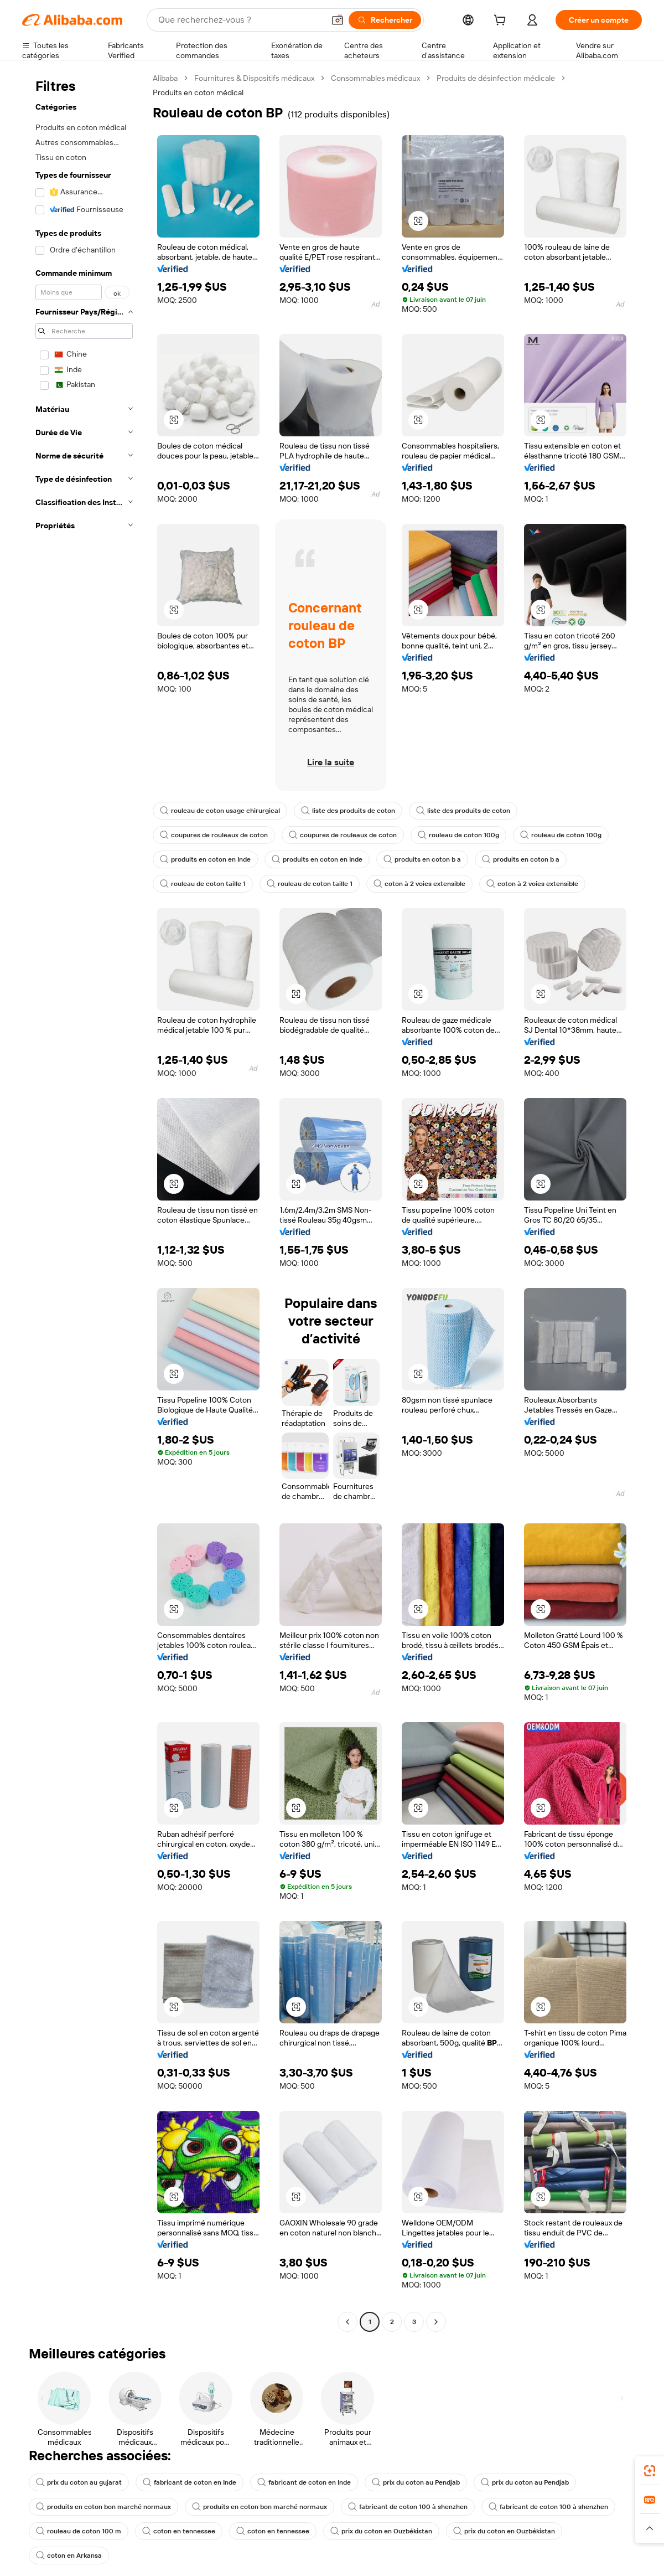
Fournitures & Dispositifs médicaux (254, 78)
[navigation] (84, 1201)
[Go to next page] (436, 2322)
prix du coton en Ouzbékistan (381, 2531)
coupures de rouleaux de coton (214, 835)
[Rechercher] (385, 20)
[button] (337, 20)
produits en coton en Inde (205, 859)
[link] (649, 2470)
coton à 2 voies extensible (419, 883)
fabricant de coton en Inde (189, 2482)
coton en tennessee (178, 2531)
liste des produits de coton (348, 810)
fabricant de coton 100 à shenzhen (408, 2506)
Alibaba (165, 78)
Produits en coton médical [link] (198, 92)
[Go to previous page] (347, 2322)
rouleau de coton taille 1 (203, 883)
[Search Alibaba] (240, 20)
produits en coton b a (422, 859)
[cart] (502, 21)
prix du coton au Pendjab (416, 2482)
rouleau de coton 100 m (78, 2531)
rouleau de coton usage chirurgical (220, 810)
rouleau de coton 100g (458, 835)
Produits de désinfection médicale (496, 78)
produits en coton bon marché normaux (103, 2506)
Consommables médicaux (375, 78)
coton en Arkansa (69, 2555)
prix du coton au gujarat (79, 2482)
